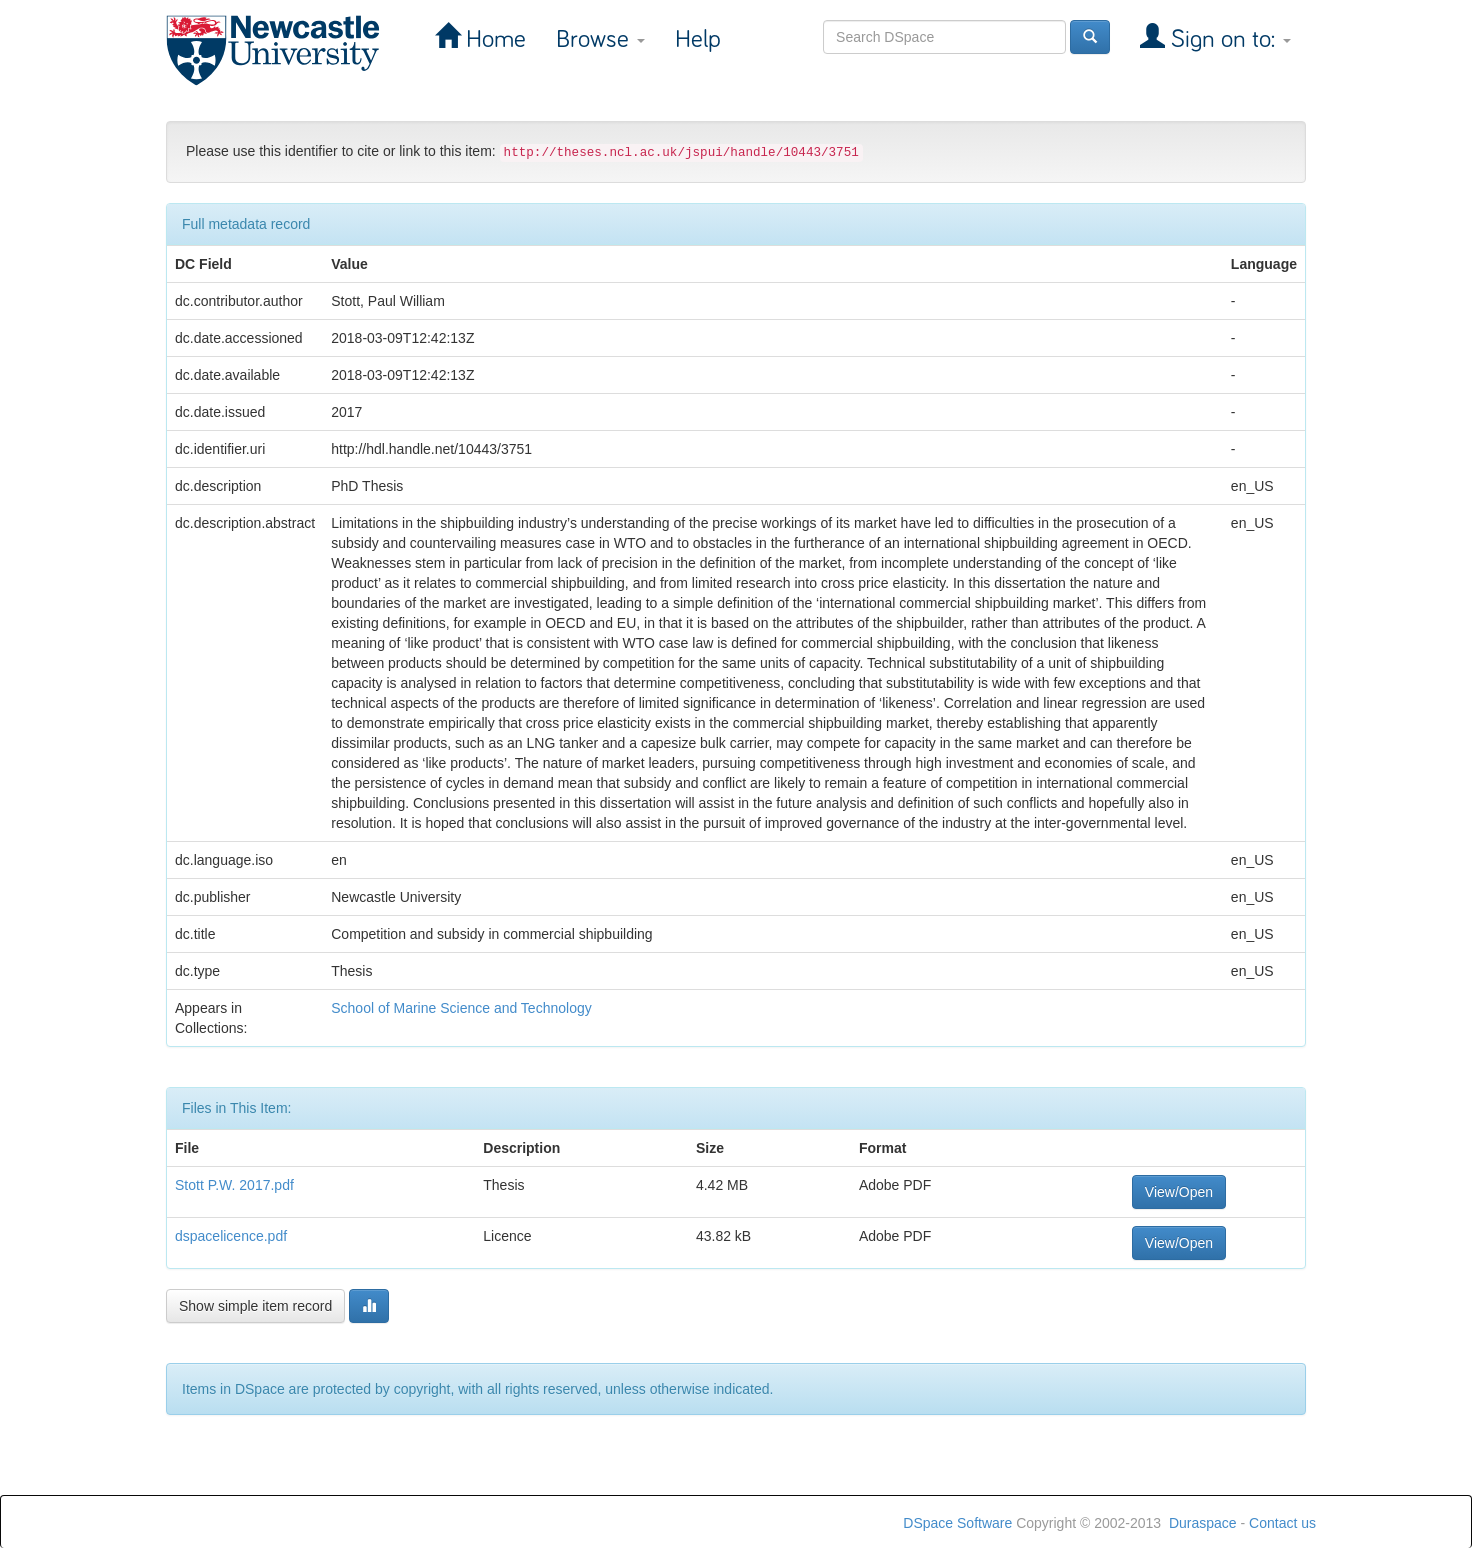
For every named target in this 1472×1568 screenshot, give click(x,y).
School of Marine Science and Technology (461, 1008)
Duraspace (1203, 1523)
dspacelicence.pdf (231, 1236)
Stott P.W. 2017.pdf (234, 1185)
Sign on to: (1228, 39)
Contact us (1282, 1523)
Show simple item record (255, 1306)
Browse (600, 39)
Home (493, 39)
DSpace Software (957, 1523)
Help (698, 39)
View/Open (1179, 1192)
